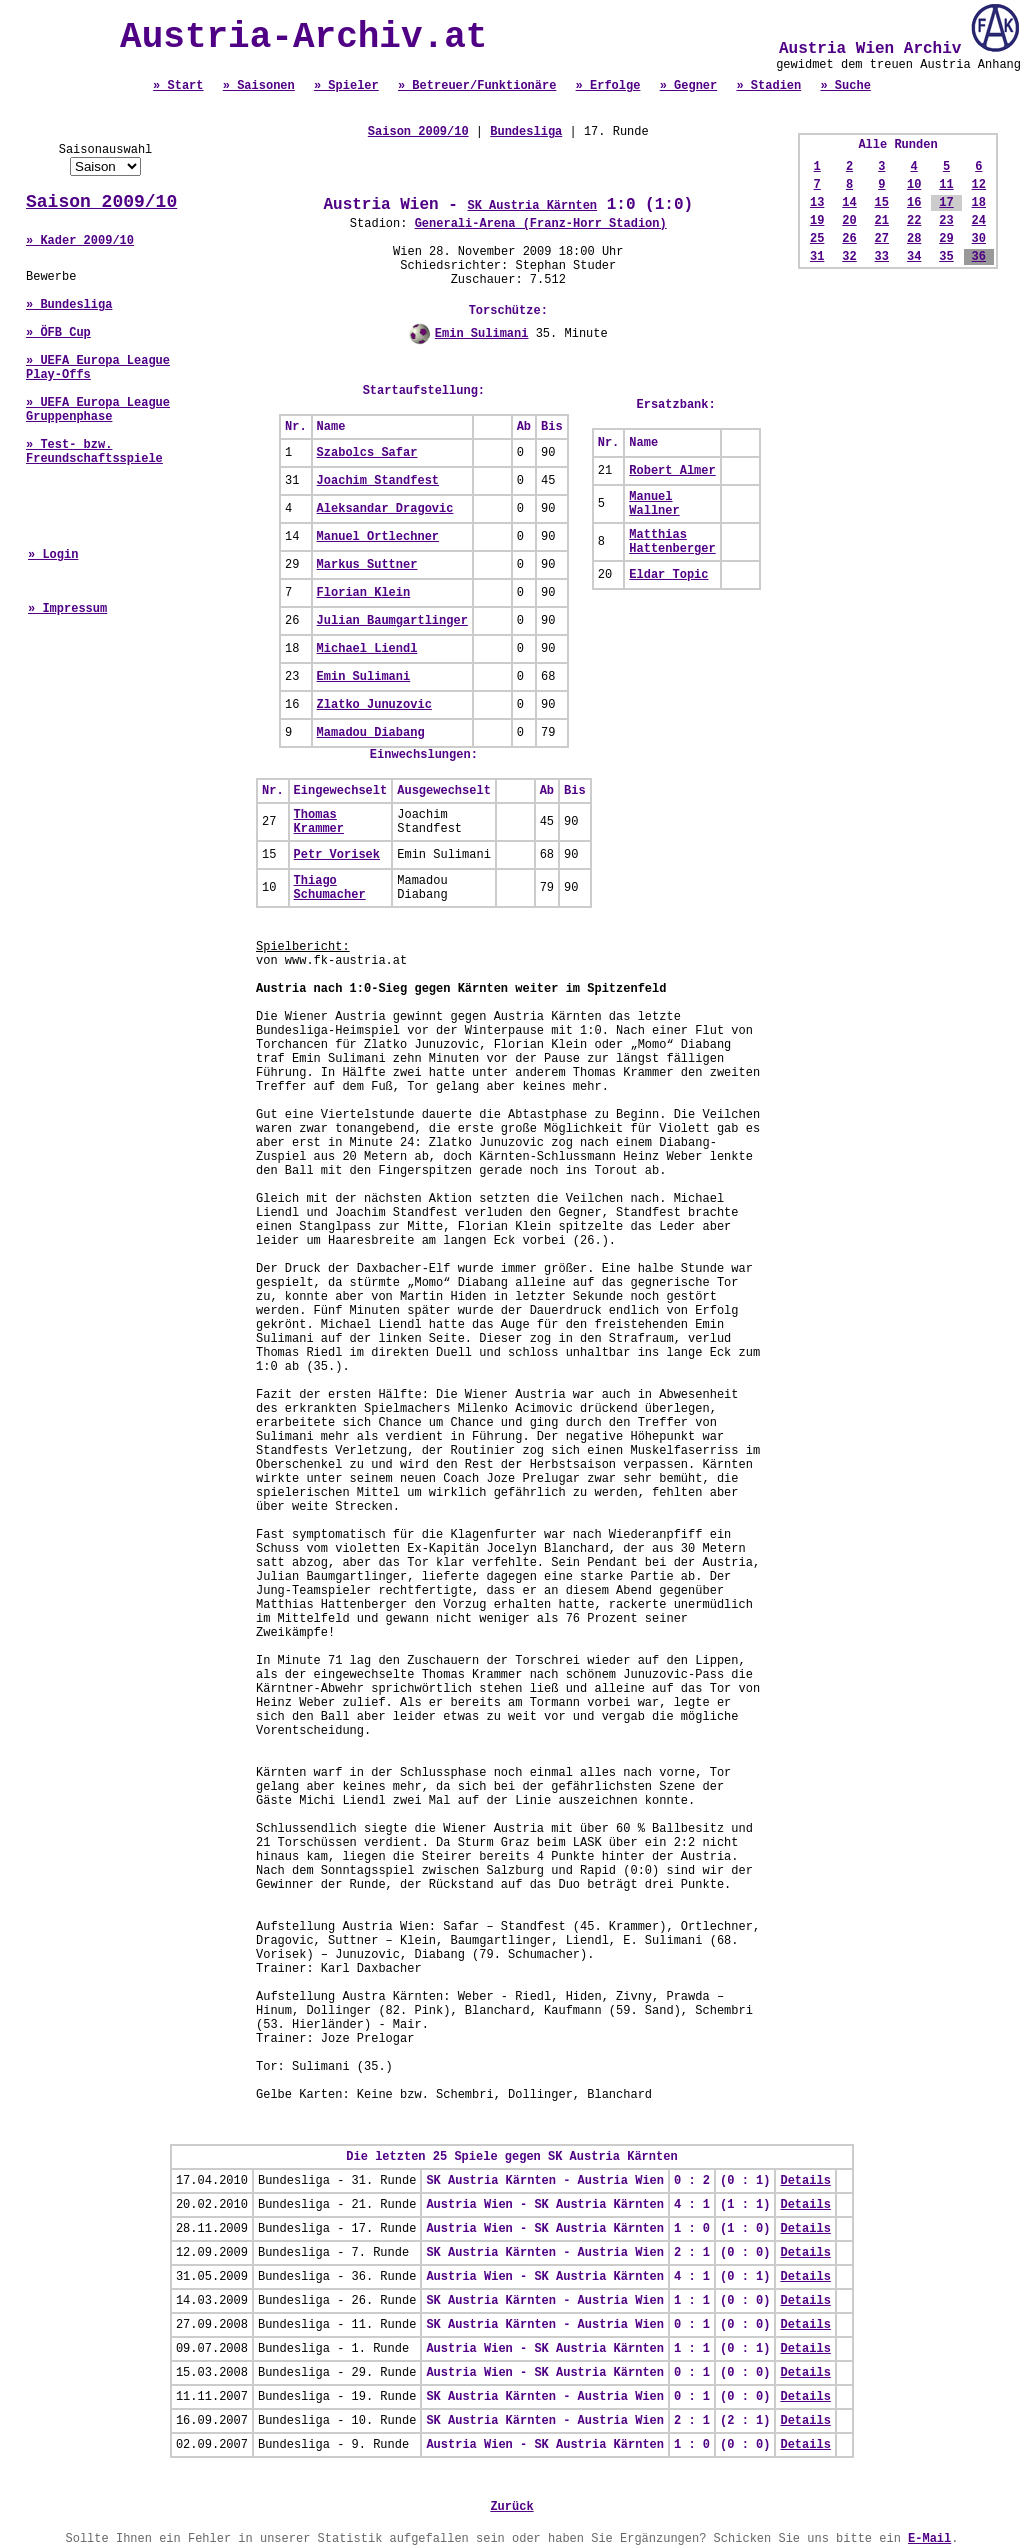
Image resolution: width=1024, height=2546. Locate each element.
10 (914, 185)
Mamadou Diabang (371, 733)
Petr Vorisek (337, 855)
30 (979, 239)
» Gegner (689, 86)
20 (849, 221)
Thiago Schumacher (330, 888)
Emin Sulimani (482, 334)
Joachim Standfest (378, 481)
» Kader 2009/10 (80, 241)
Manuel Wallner (654, 504)
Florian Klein (364, 593)
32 (849, 257)
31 (817, 257)
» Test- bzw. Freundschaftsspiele (94, 452)
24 (979, 221)
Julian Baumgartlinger (392, 621)
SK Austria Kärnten (532, 206)
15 (882, 203)
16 (914, 203)
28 (914, 239)
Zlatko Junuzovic (374, 705)
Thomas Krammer (319, 822)
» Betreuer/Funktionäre (477, 86)
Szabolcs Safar (367, 453)
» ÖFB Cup (58, 333)
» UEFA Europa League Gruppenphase (98, 410)
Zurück (511, 2507)
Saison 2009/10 (101, 202)
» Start (178, 86)
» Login (53, 555)
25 (817, 239)
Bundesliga (526, 132)
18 (979, 203)
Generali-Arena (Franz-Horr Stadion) (541, 224)
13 (817, 203)
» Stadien (768, 86)
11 (946, 185)
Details (805, 2181)
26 (849, 239)
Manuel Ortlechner (378, 537)
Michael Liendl (367, 649)
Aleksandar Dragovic (385, 509)
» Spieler (346, 86)
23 (946, 221)
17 (946, 203)
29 (946, 239)
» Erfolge (608, 86)
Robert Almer (672, 471)
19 (817, 221)
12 (979, 185)
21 (882, 221)
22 (914, 221)
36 (979, 257)
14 (849, 203)
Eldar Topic (668, 575)
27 (882, 239)
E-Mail (929, 2539)
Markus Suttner (367, 565)
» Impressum (67, 609)
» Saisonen (259, 86)
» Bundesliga (69, 305)
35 (946, 257)
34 (914, 257)
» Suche (845, 86)
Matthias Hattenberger (672, 542)
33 (882, 257)
